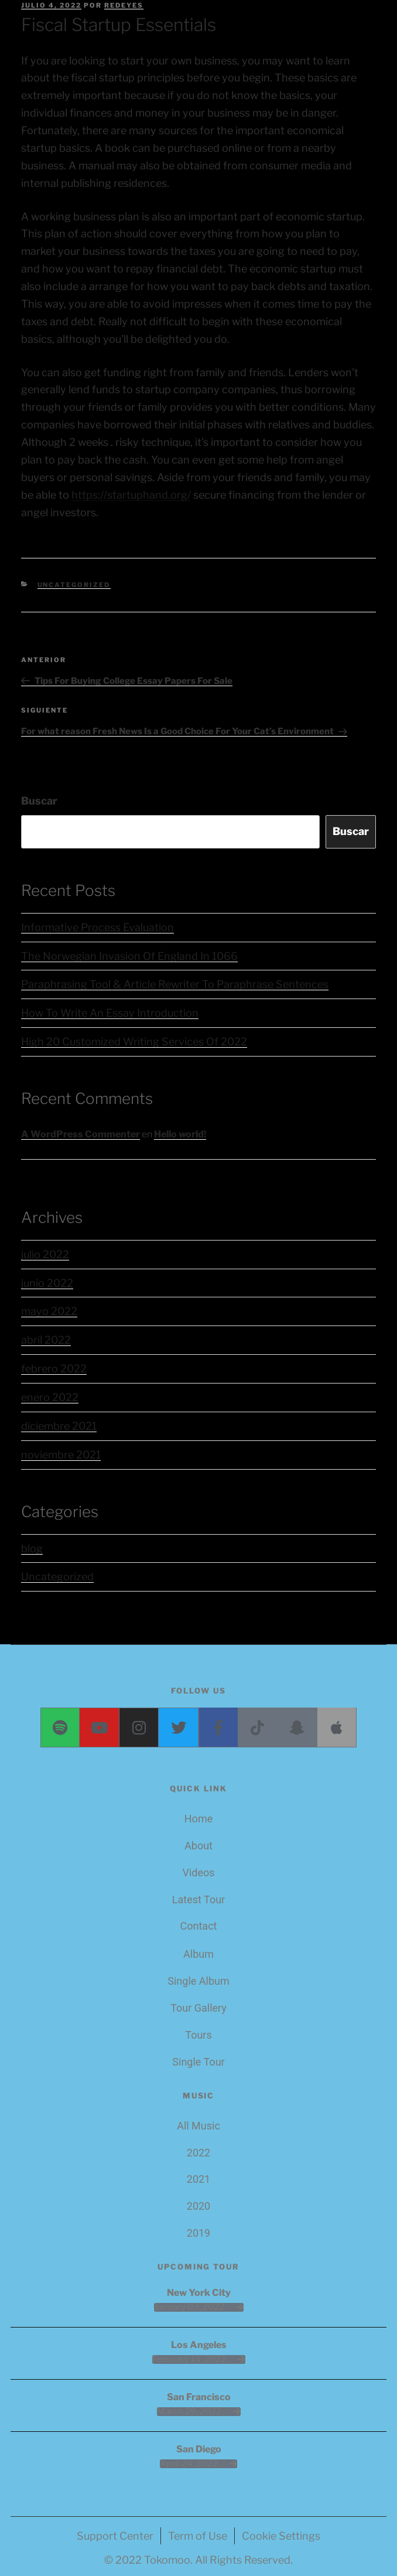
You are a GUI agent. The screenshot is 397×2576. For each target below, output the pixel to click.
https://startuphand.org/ (131, 495)
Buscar (39, 801)
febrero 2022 (54, 1368)
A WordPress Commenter (80, 1134)
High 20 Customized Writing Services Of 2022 (134, 1041)
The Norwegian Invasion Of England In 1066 (129, 956)
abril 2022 (46, 1340)
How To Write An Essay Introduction (109, 1013)
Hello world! (180, 1134)
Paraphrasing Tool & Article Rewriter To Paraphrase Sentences (174, 984)
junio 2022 (47, 1283)
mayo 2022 (49, 1311)
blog (32, 1548)
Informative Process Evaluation (97, 927)
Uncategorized (74, 585)
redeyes (123, 5)
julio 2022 (45, 1254)
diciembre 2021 (59, 1426)
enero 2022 (49, 1397)
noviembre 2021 (61, 1455)
